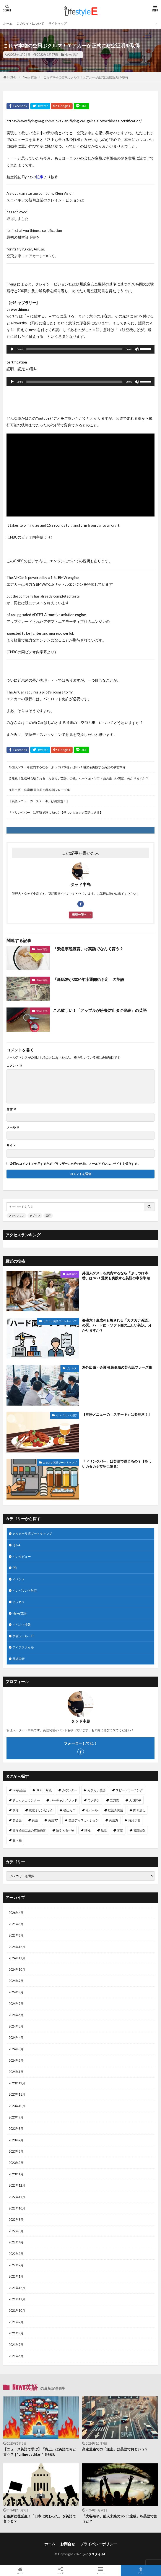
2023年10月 (17, 2106)
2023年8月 (16, 2128)
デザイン (35, 1215)
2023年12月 (17, 2083)
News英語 (71, 54)
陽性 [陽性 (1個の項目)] (104, 1830)
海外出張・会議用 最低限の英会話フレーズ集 (39, 790)
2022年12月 (17, 2185)
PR (15, 1568)
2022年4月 (16, 2242)
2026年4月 (16, 1912)
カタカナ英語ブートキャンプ (60, 1321)
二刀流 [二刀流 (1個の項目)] (114, 1800)
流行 (48, 1215)
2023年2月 (16, 2163)
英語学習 (71, 1274)
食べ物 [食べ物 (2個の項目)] (17, 1840)
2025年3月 (16, 1935)
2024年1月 (16, 2072)
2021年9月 (16, 2322)
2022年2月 (16, 2265)
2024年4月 (16, 2037)
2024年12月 (17, 1947)
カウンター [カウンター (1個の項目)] (69, 1790)
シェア (60, 2570)
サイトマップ (57, 23)
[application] (80, 349)
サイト (11, 1145)
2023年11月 (17, 2094)
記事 (39, 177)
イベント (19, 1579)
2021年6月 (16, 2356)
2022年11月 (17, 2197)
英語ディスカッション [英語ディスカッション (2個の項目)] (83, 1820)
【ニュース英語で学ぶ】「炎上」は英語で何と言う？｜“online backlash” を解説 (39, 2451)
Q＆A (16, 1545)
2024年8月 (16, 1992)
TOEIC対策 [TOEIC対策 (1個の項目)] (44, 1790)
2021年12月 (17, 2288)
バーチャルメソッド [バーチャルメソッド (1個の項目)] (63, 1800)
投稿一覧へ (79, 914)
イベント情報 (22, 1624)
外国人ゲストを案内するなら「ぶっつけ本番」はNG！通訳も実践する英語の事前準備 (67, 767)
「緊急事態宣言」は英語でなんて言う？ (88, 948)
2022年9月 (16, 2219)
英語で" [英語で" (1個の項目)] (53, 1820)
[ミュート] (137, 349)
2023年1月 (16, 2174)
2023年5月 (16, 2151)
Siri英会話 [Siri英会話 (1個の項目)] (19, 1790)
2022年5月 (16, 2231)
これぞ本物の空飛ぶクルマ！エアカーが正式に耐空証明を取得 (85, 77)
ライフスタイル (23, 1647)
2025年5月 (16, 1924)
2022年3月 (16, 2254)
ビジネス (71, 1368)
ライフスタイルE (94, 2554)
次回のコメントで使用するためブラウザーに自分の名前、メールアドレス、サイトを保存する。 (75, 1163)
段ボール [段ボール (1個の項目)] (92, 1810)
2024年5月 (16, 2026)
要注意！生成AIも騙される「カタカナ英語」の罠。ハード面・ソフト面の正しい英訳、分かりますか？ (78, 778)
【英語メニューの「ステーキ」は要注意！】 (39, 801)
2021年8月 (16, 2333)
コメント (14, 1065)
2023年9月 (16, 2117)
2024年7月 (16, 2003)
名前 (11, 1109)
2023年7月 (16, 2140)
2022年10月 (17, 2208)
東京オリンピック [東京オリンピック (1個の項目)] (41, 1810)
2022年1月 (16, 2276)
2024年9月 (16, 1981)
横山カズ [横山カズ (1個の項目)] (69, 1810)
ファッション (16, 1215)
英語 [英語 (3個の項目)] (35, 1820)
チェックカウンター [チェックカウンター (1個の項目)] (26, 1800)
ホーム (7, 23)
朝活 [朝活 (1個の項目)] (16, 1810)
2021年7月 (16, 2344)
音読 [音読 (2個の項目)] (120, 1830)
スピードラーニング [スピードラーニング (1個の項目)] (129, 1790)
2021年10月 (17, 2310)
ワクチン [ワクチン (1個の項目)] (94, 1800)
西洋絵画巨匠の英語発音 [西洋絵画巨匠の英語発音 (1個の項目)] (29, 1830)
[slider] (74, 349)
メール (13, 1127)
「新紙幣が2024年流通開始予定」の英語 (88, 979)
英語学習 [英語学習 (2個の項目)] (134, 1820)
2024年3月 (16, 2049)
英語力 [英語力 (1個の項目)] (113, 1820)
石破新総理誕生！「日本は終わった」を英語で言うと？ (39, 2518)
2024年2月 (16, 2060)
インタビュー (22, 1556)
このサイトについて (30, 23)
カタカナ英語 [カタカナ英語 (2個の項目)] (96, 1790)
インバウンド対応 (66, 1415)
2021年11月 (17, 2299)
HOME (11, 77)
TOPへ (141, 2570)
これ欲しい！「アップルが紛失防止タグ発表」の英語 (100, 1010)
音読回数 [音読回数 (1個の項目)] (139, 1830)
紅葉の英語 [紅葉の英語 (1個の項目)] (115, 1810)
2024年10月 (17, 1969)
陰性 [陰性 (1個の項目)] (88, 1830)
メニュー (101, 2570)
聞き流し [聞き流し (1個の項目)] (139, 1810)
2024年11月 (17, 1958)
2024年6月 (16, 2015)
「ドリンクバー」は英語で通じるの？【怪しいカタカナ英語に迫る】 (56, 812)
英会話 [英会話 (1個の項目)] (17, 1820)
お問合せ (67, 2544)
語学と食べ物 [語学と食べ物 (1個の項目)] (65, 1830)
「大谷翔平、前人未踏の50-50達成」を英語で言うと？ (119, 2518)
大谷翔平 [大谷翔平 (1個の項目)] (135, 1800)
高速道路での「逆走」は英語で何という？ (115, 2449)
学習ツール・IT (23, 1636)
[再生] (12, 349)
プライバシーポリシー (98, 2544)
